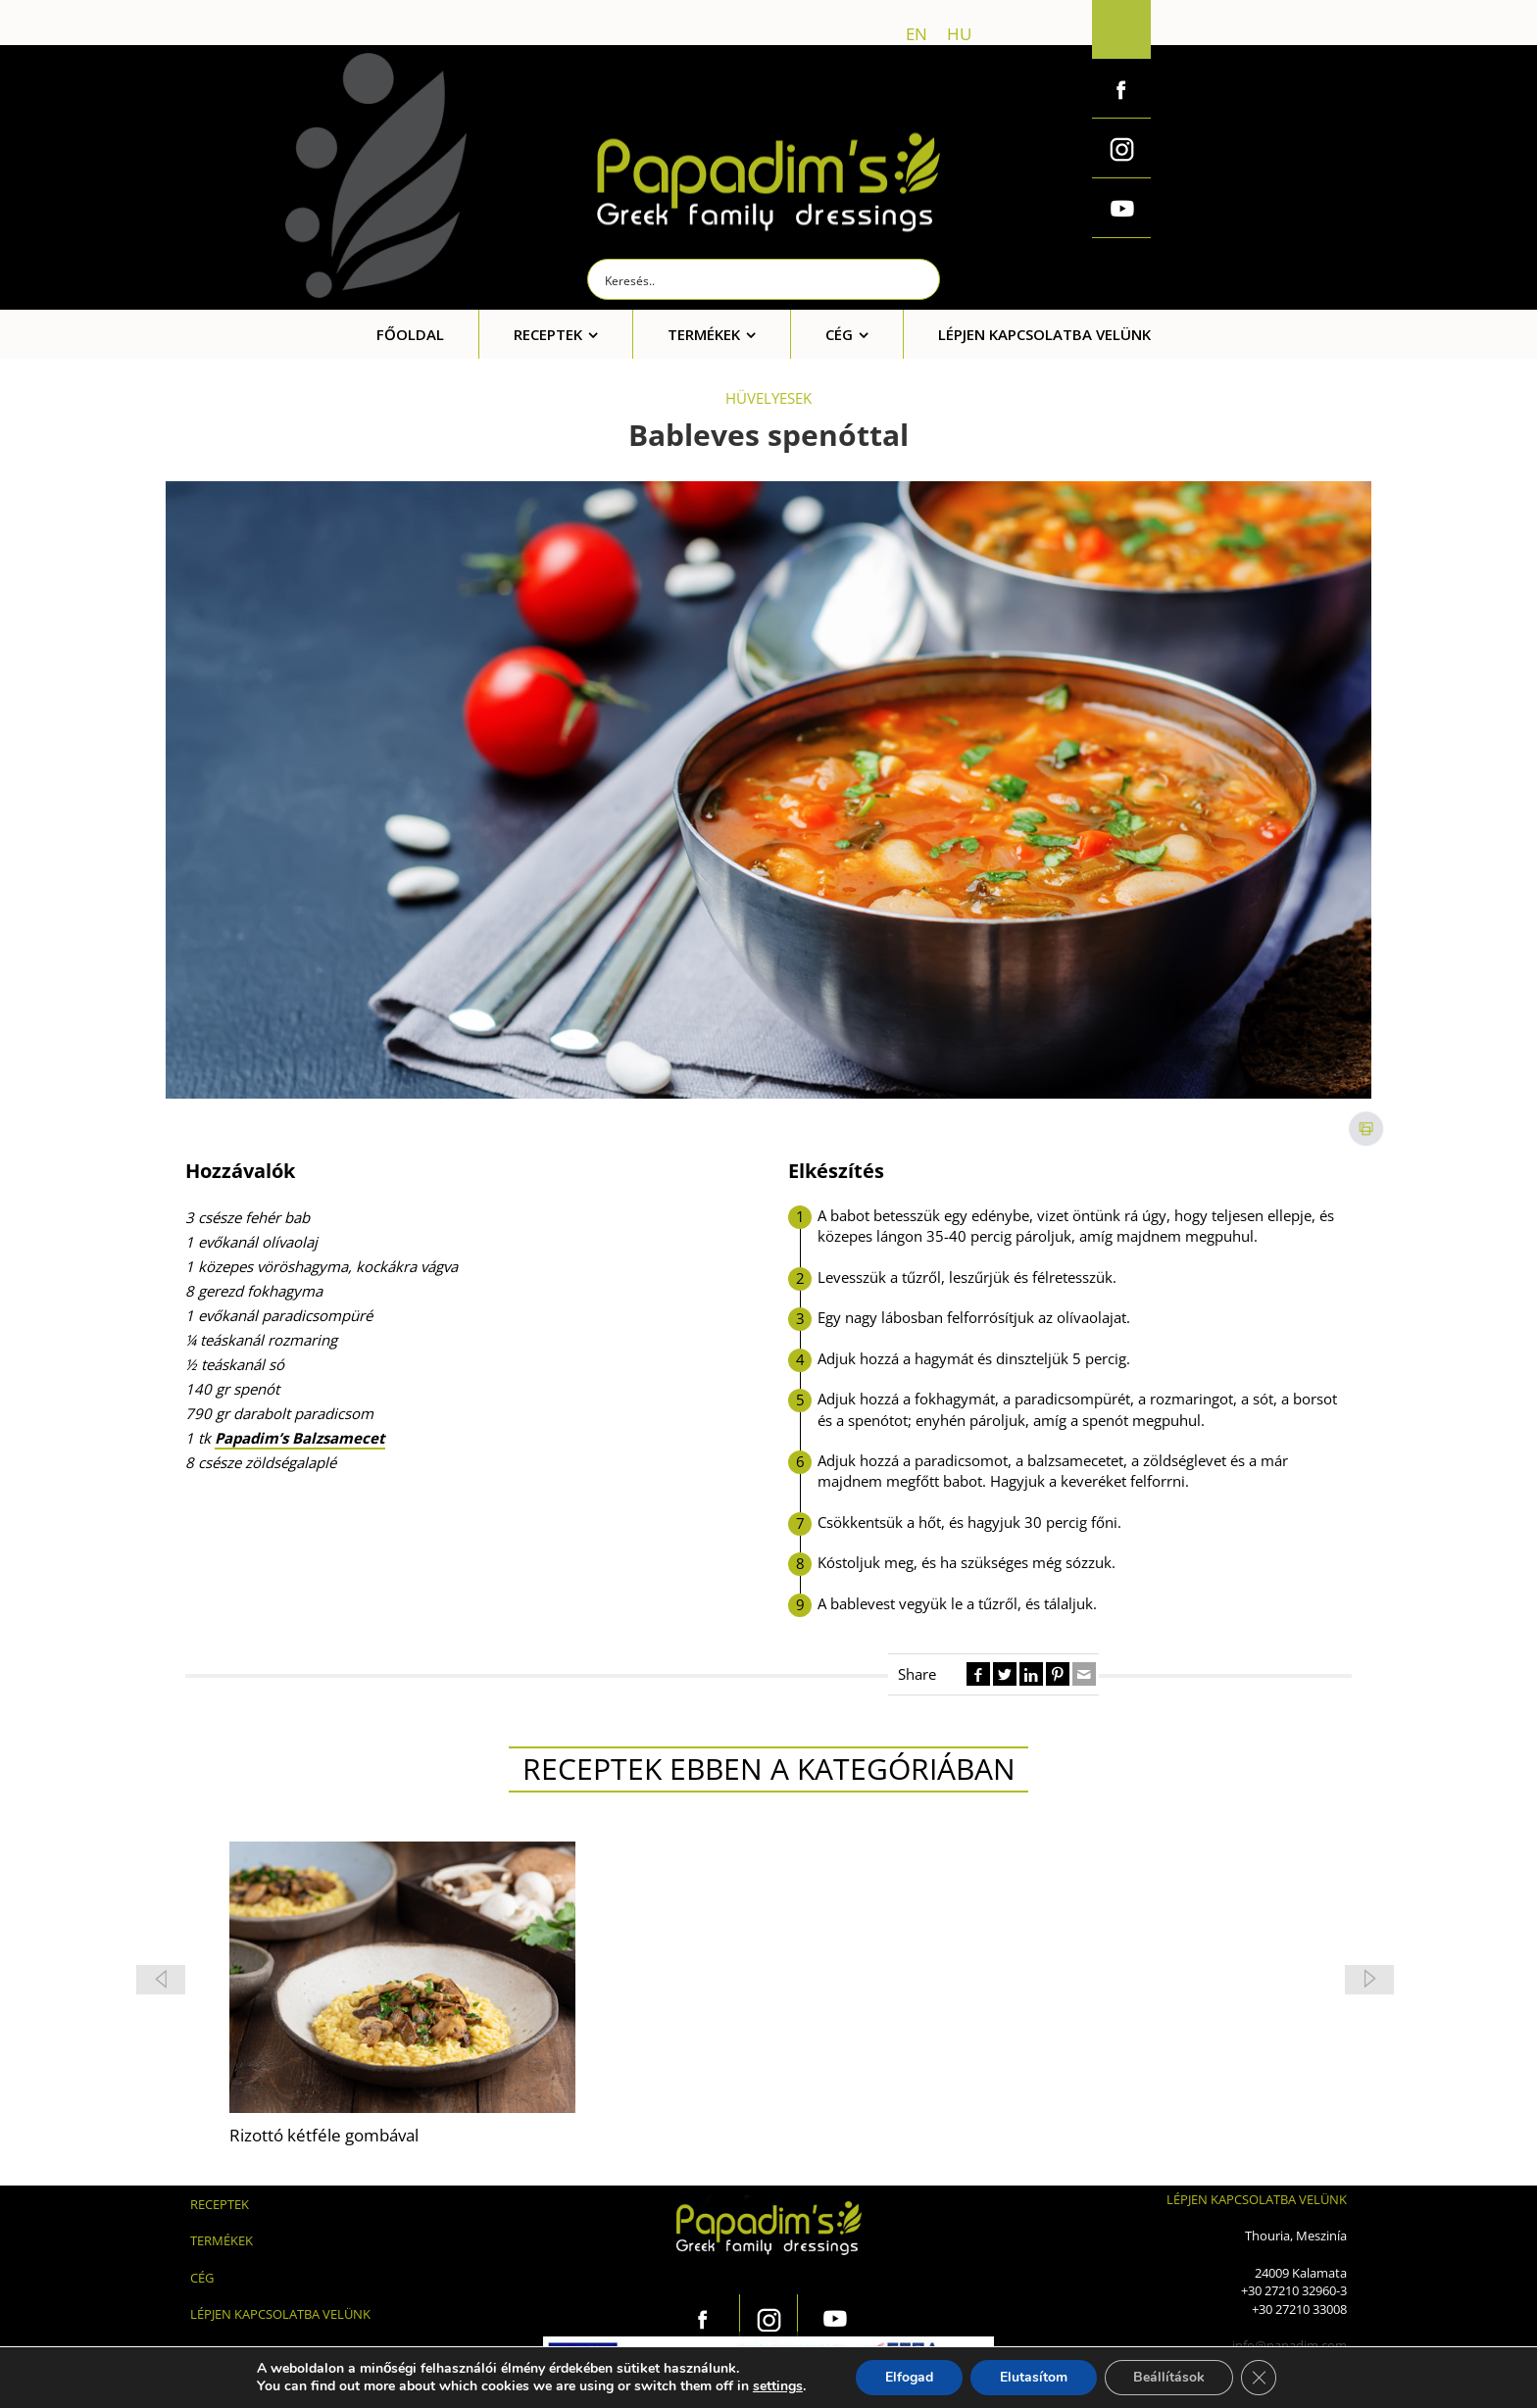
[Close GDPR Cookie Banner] (1259, 2377)
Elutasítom (1032, 2377)
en (916, 33)
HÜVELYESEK (768, 398)
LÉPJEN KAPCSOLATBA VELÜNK (280, 2314)
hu (959, 33)
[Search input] (764, 279)
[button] (1369, 1979)
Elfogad (908, 2377)
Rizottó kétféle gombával (324, 2135)
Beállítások (1169, 2377)
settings (777, 2386)
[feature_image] (402, 1976)
